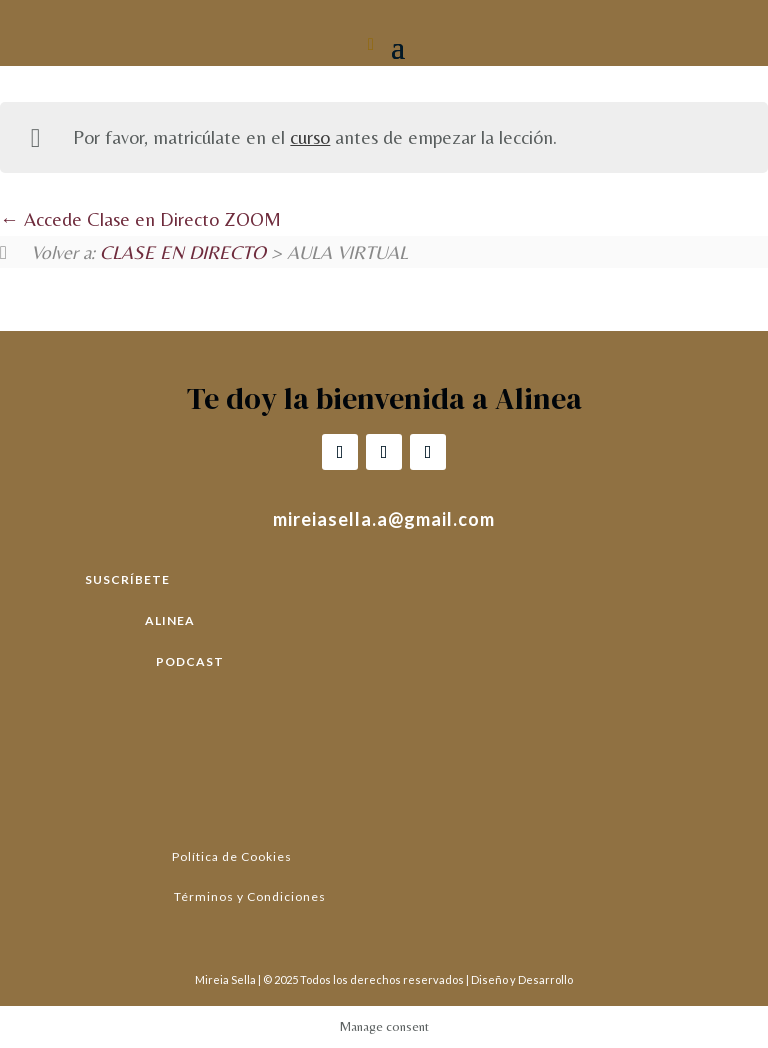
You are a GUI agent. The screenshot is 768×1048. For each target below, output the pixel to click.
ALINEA (170, 620)
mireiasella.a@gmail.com (384, 519)
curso (310, 137)
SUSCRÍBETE (127, 579)
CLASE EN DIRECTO (183, 252)
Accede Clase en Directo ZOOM (140, 219)
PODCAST (190, 661)
